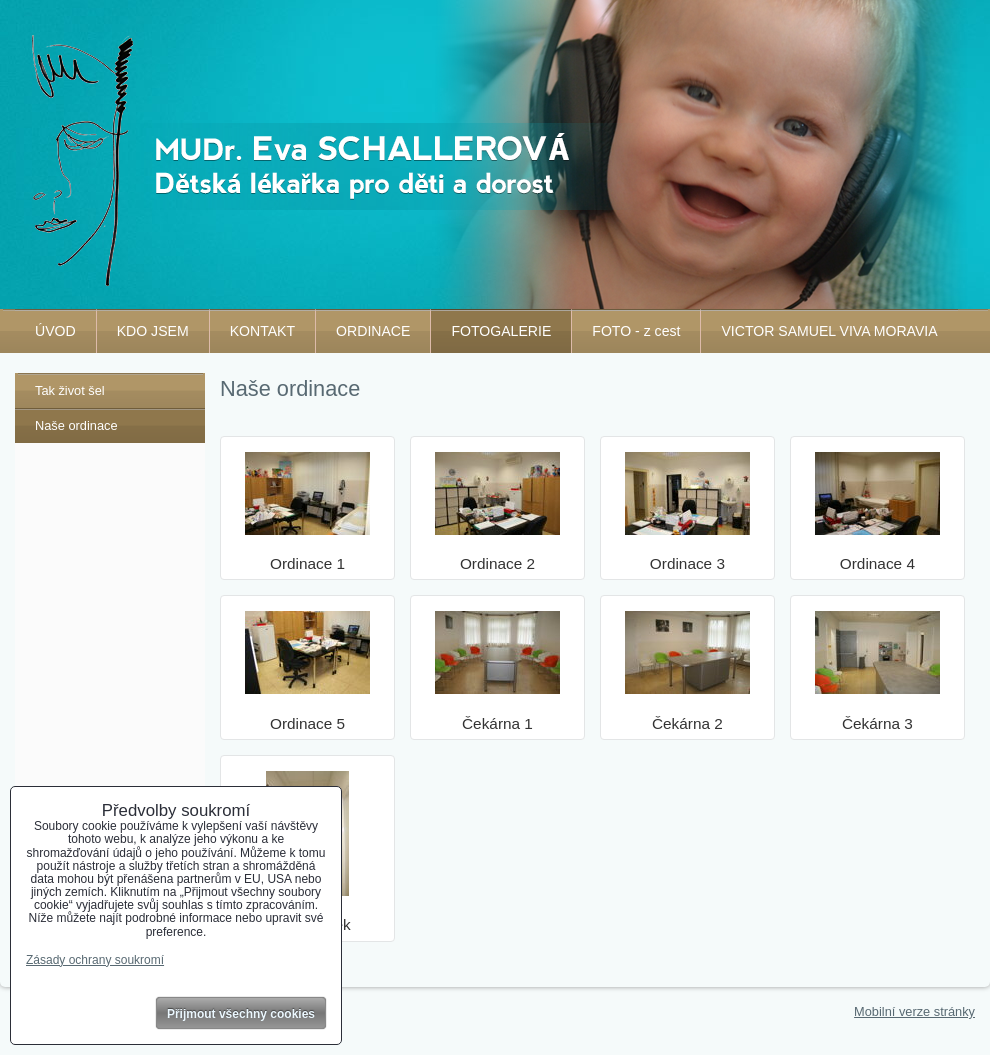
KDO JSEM (153, 331)
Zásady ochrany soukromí (95, 960)
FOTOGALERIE (501, 331)
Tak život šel (70, 390)
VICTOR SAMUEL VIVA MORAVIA (829, 331)
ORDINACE (373, 331)
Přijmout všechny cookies (241, 1014)
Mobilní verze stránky (914, 1011)
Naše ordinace (76, 425)
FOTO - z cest (636, 331)
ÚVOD (55, 331)
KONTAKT (262, 331)
